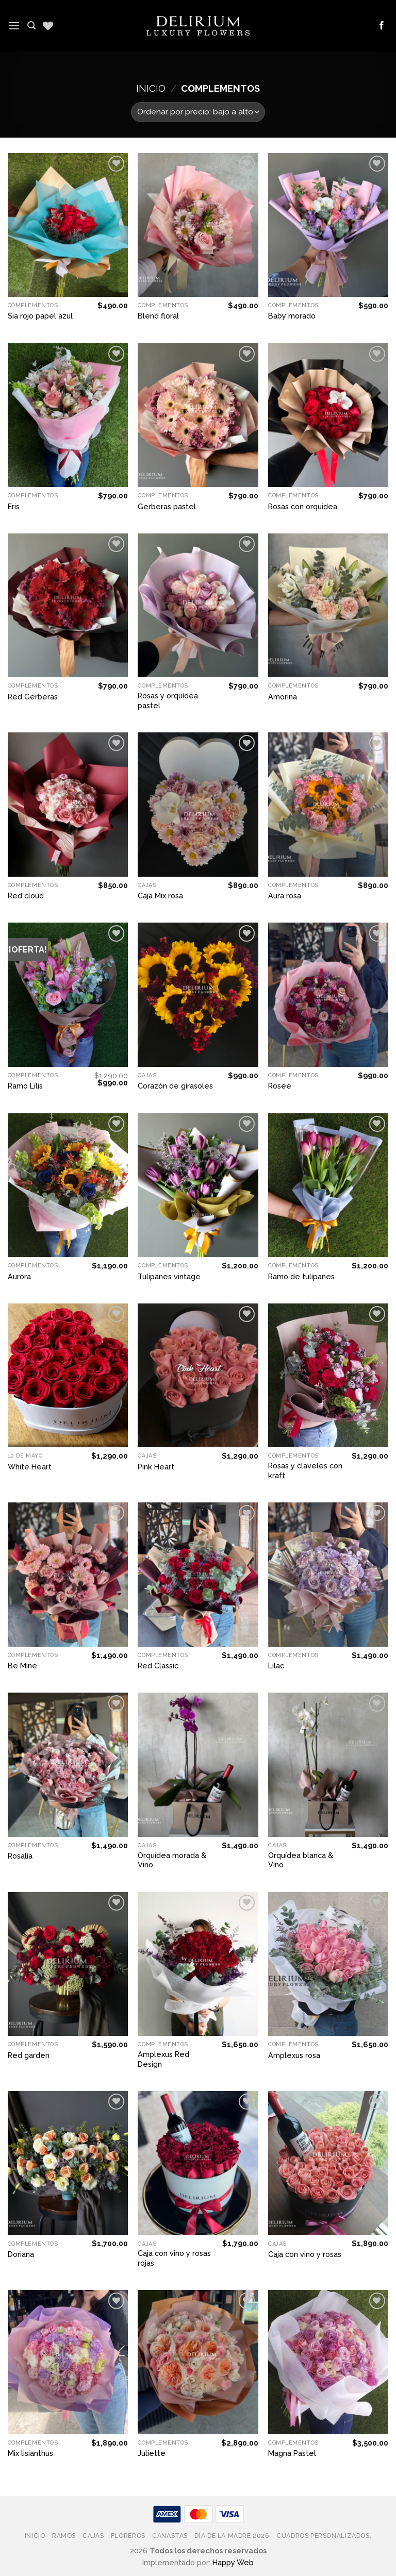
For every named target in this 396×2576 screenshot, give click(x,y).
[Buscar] (31, 25)
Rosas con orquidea (302, 506)
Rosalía (20, 1855)
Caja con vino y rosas (304, 2254)
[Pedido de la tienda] (198, 112)
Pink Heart (156, 1466)
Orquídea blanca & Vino (300, 1860)
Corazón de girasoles (175, 1085)
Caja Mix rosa (160, 895)
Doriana (21, 2254)
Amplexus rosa (294, 2055)
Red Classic (158, 1665)
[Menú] (14, 25)
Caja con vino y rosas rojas (174, 2258)
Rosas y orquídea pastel (168, 700)
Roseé (279, 1085)
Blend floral (158, 315)
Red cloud (26, 895)
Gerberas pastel (167, 506)
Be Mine (22, 1665)
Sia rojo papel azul (40, 315)
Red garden (29, 2055)
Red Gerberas (33, 696)
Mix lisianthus (30, 2453)
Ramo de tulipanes (301, 1276)
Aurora (19, 1276)
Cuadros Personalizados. (323, 2535)
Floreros (128, 2535)
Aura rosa (284, 895)
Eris (14, 506)
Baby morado (292, 315)
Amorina (282, 696)
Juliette (152, 2453)
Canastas (170, 2535)
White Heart (30, 1466)
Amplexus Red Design (163, 2059)
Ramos (64, 2535)
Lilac (276, 1665)
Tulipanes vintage (169, 1276)
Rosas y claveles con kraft (305, 1470)
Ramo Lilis (25, 1085)
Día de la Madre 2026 (231, 2535)
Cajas (93, 2535)
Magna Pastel (292, 2453)
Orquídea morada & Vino (172, 1860)
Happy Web (233, 2562)
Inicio (151, 88)
